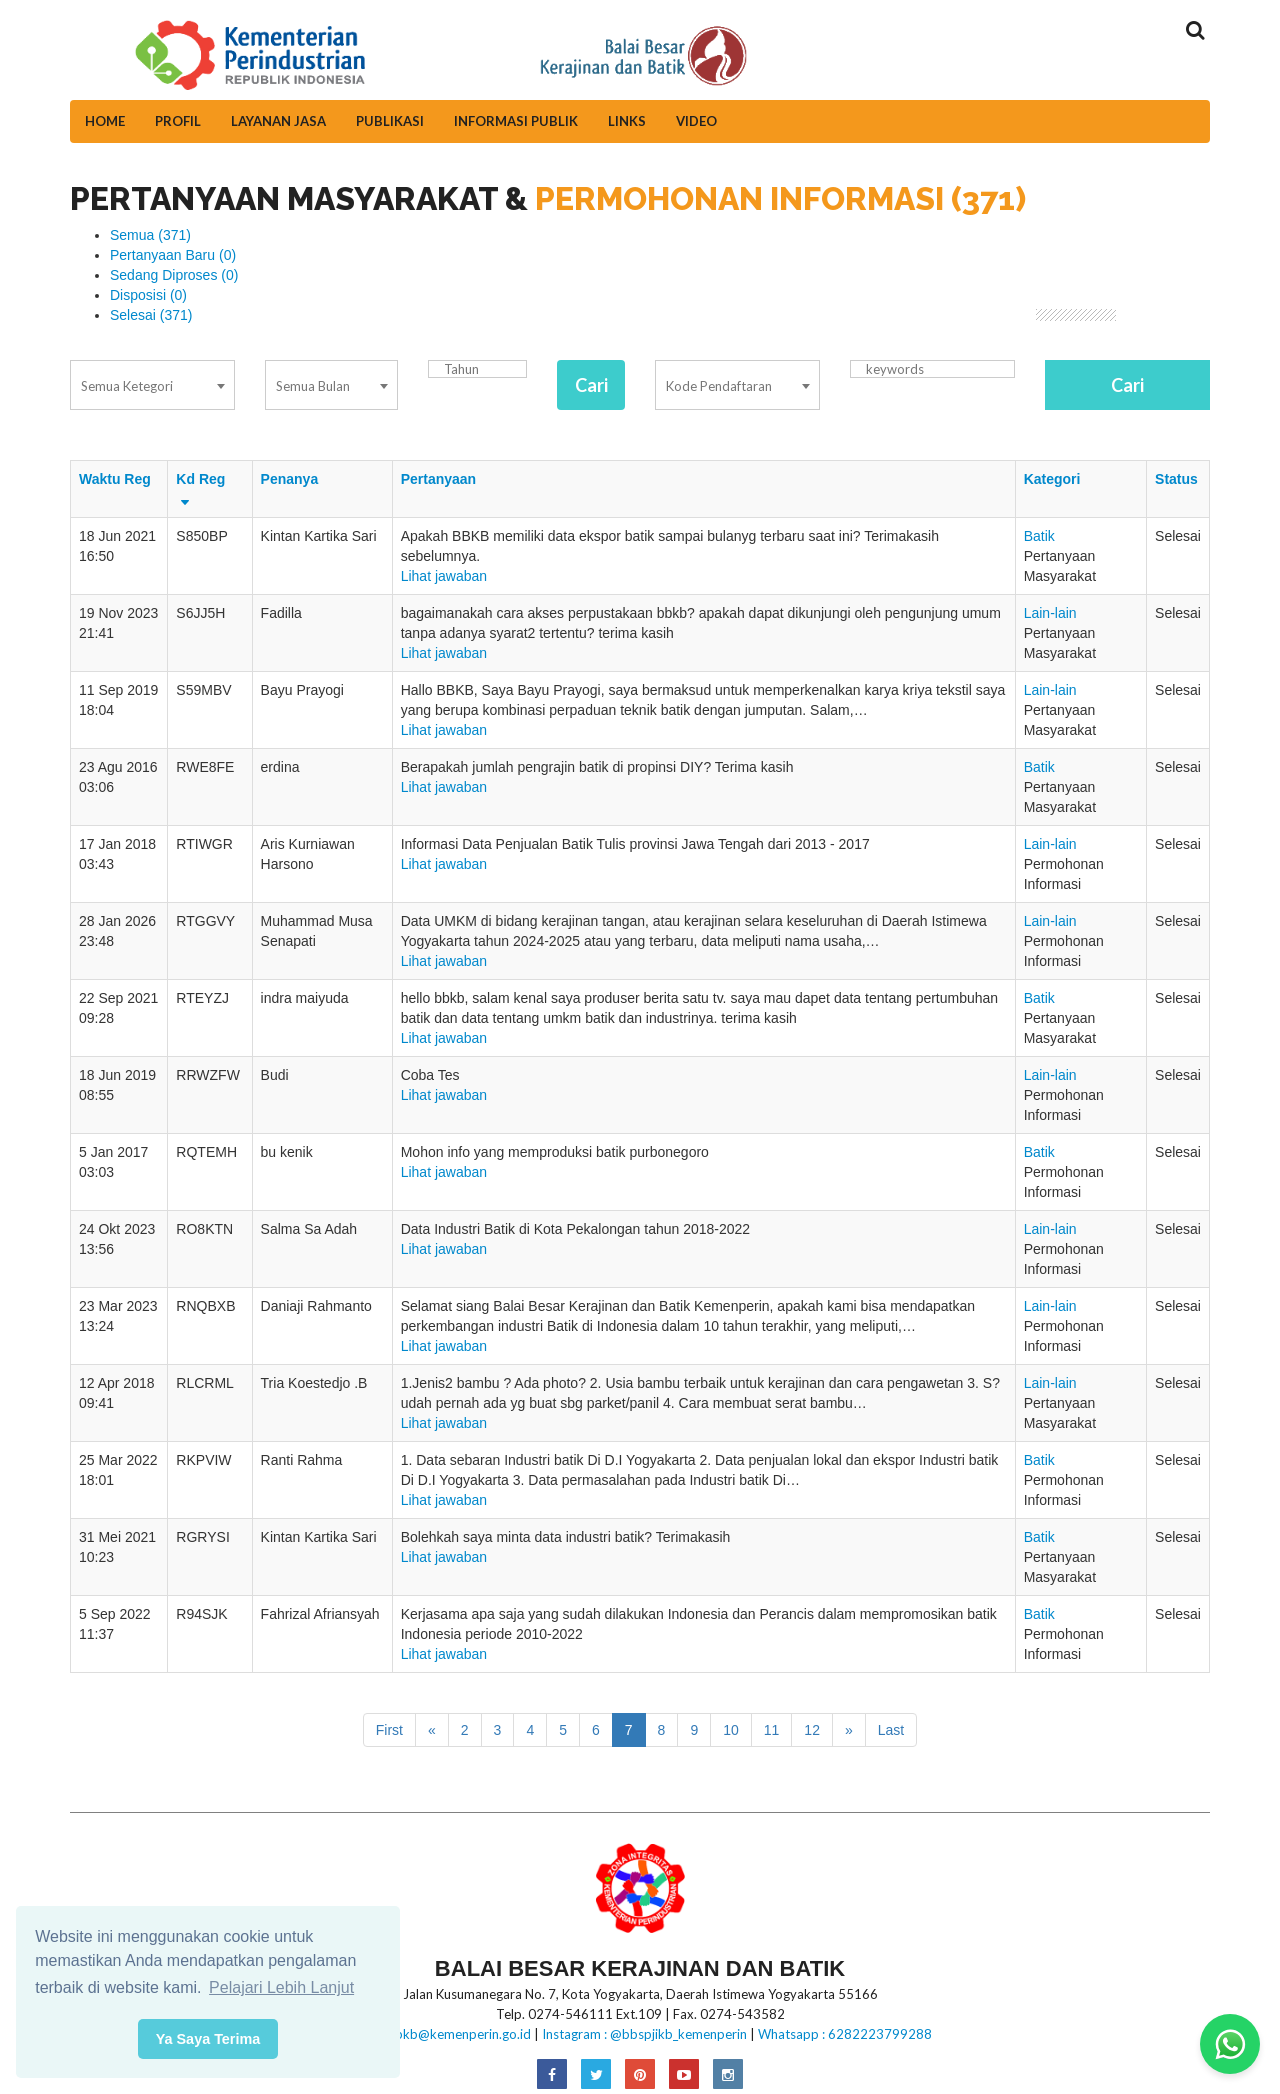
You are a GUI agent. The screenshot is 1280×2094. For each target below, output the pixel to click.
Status (1176, 479)
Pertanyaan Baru (173, 255)
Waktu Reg (115, 479)
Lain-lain (1050, 613)
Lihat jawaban (444, 576)
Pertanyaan (438, 479)
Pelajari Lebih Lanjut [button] (281, 1987)
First (389, 1730)
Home (105, 121)
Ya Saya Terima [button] (208, 2039)
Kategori (1052, 479)
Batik (1039, 536)
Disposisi (148, 295)
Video (696, 121)
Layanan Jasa (278, 121)
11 (772, 1730)
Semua (150, 235)
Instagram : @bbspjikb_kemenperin (644, 2034)
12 (812, 1730)
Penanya (290, 479)
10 (731, 1730)
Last (891, 1730)
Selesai (151, 315)
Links (627, 121)
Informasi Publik (516, 121)
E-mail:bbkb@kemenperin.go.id (439, 2034)
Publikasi (390, 121)
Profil (178, 121)
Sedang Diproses (174, 275)
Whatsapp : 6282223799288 (845, 2034)
